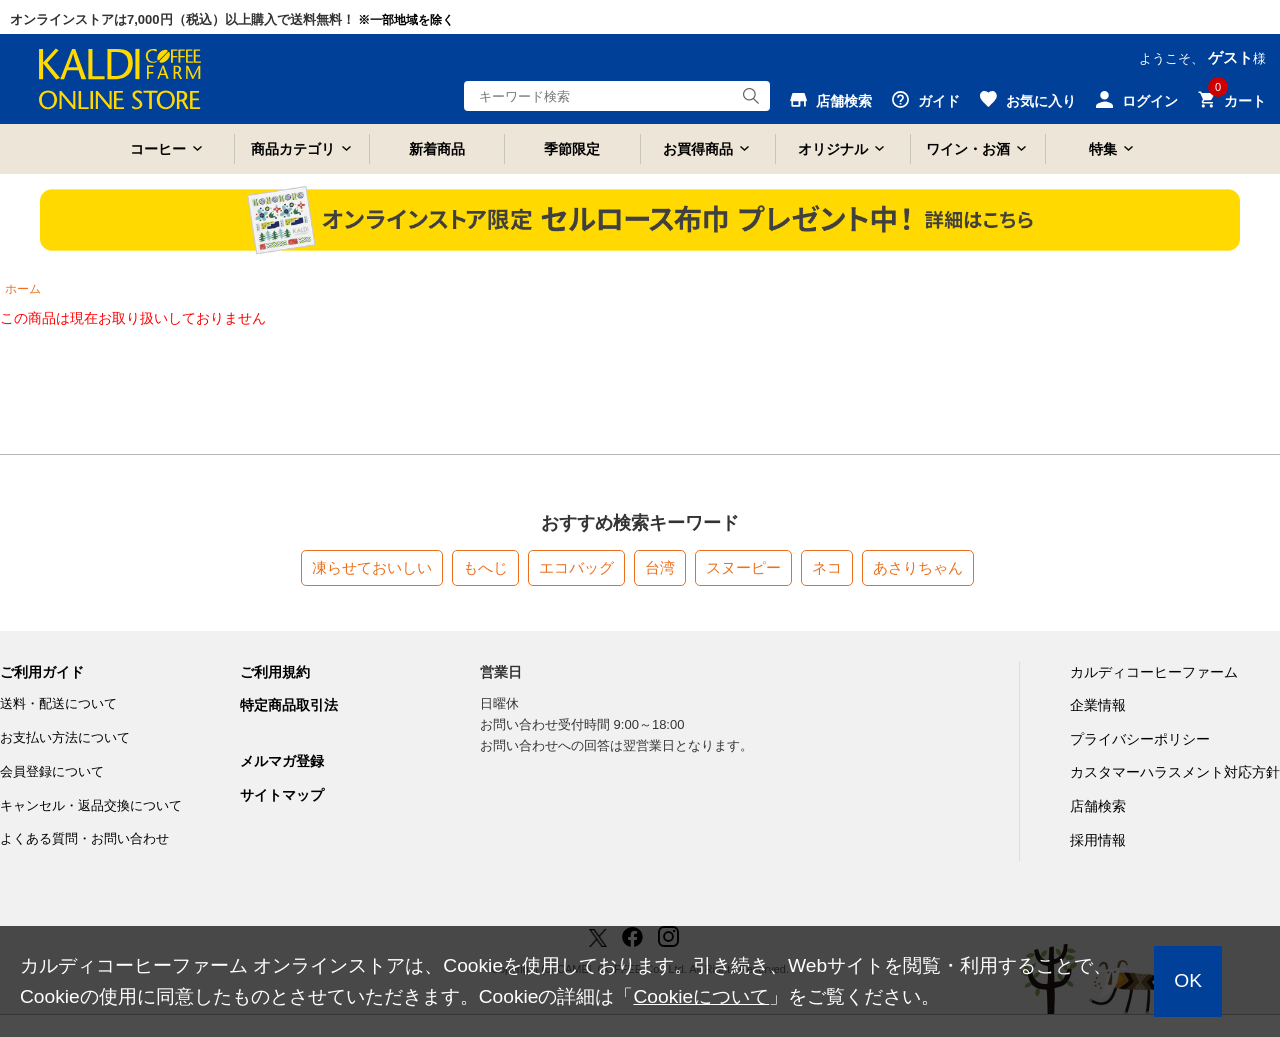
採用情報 (1098, 840)
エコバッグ (576, 567)
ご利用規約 (275, 672)
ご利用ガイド (42, 672)
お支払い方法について (65, 737)
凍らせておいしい (372, 567)
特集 (1103, 149)
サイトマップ (282, 795)
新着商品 (437, 149)
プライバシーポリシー (1140, 739)
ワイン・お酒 (968, 149)
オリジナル (833, 149)
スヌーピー (743, 567)
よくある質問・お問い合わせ (84, 838)
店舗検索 (1098, 806)
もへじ (485, 567)
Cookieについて (701, 996)
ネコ (827, 567)
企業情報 (1098, 705)
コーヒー (158, 149)
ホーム (23, 289)
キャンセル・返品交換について (91, 805)
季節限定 (572, 149)
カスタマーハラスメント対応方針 (1175, 772)
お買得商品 (698, 149)
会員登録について (52, 771)
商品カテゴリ (293, 149)
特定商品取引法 (289, 705)
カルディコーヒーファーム (1154, 672)
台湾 (660, 567)
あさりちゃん (918, 567)
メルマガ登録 (282, 761)
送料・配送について (58, 703)
